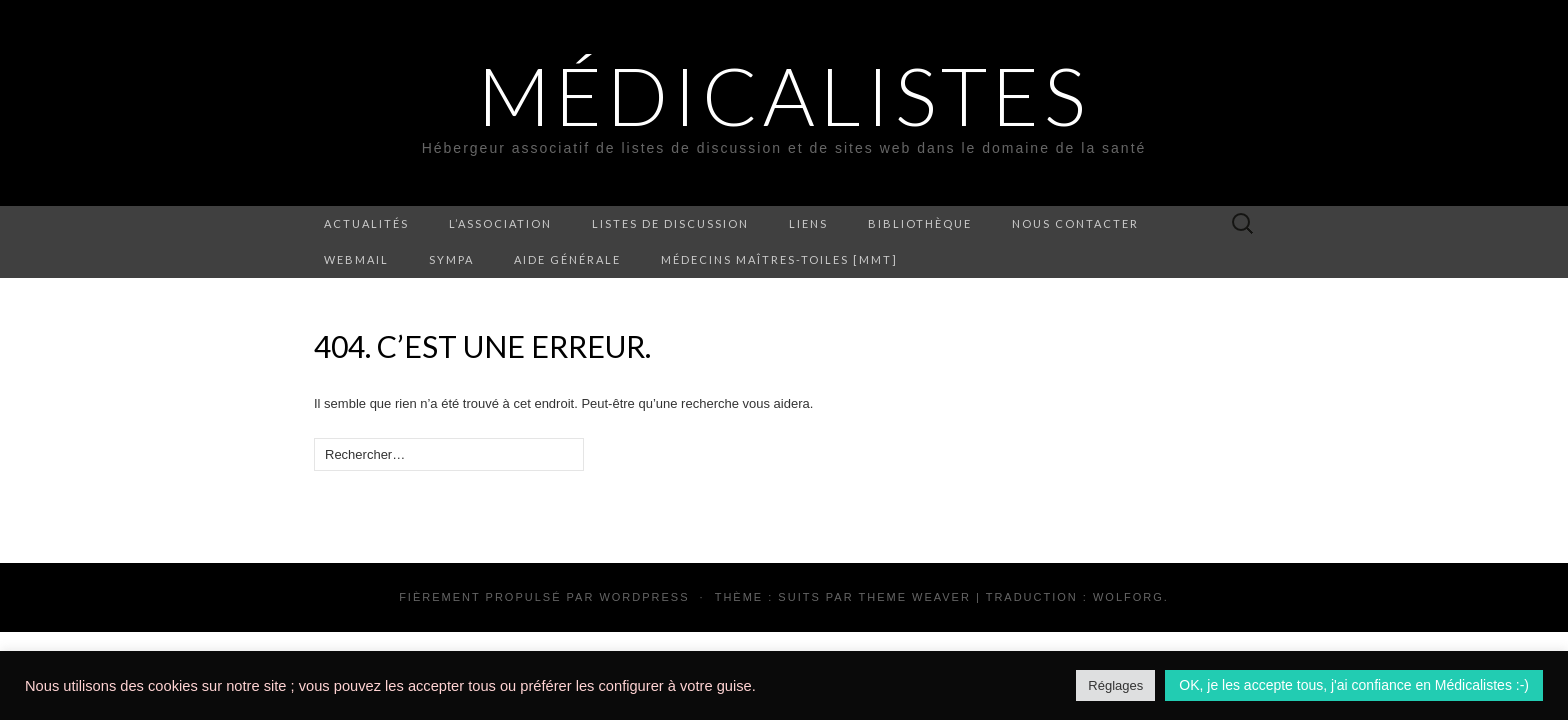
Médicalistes (784, 95)
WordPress (644, 597)
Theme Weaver (914, 597)
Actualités (366, 223)
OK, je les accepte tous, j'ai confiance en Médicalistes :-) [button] (1354, 685)
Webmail (356, 259)
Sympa (451, 259)
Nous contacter (1075, 223)
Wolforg (1128, 597)
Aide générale (567, 259)
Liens (808, 223)
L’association (500, 223)
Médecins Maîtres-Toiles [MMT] (779, 259)
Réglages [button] (1115, 685)
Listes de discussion (670, 223)
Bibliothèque (920, 223)
